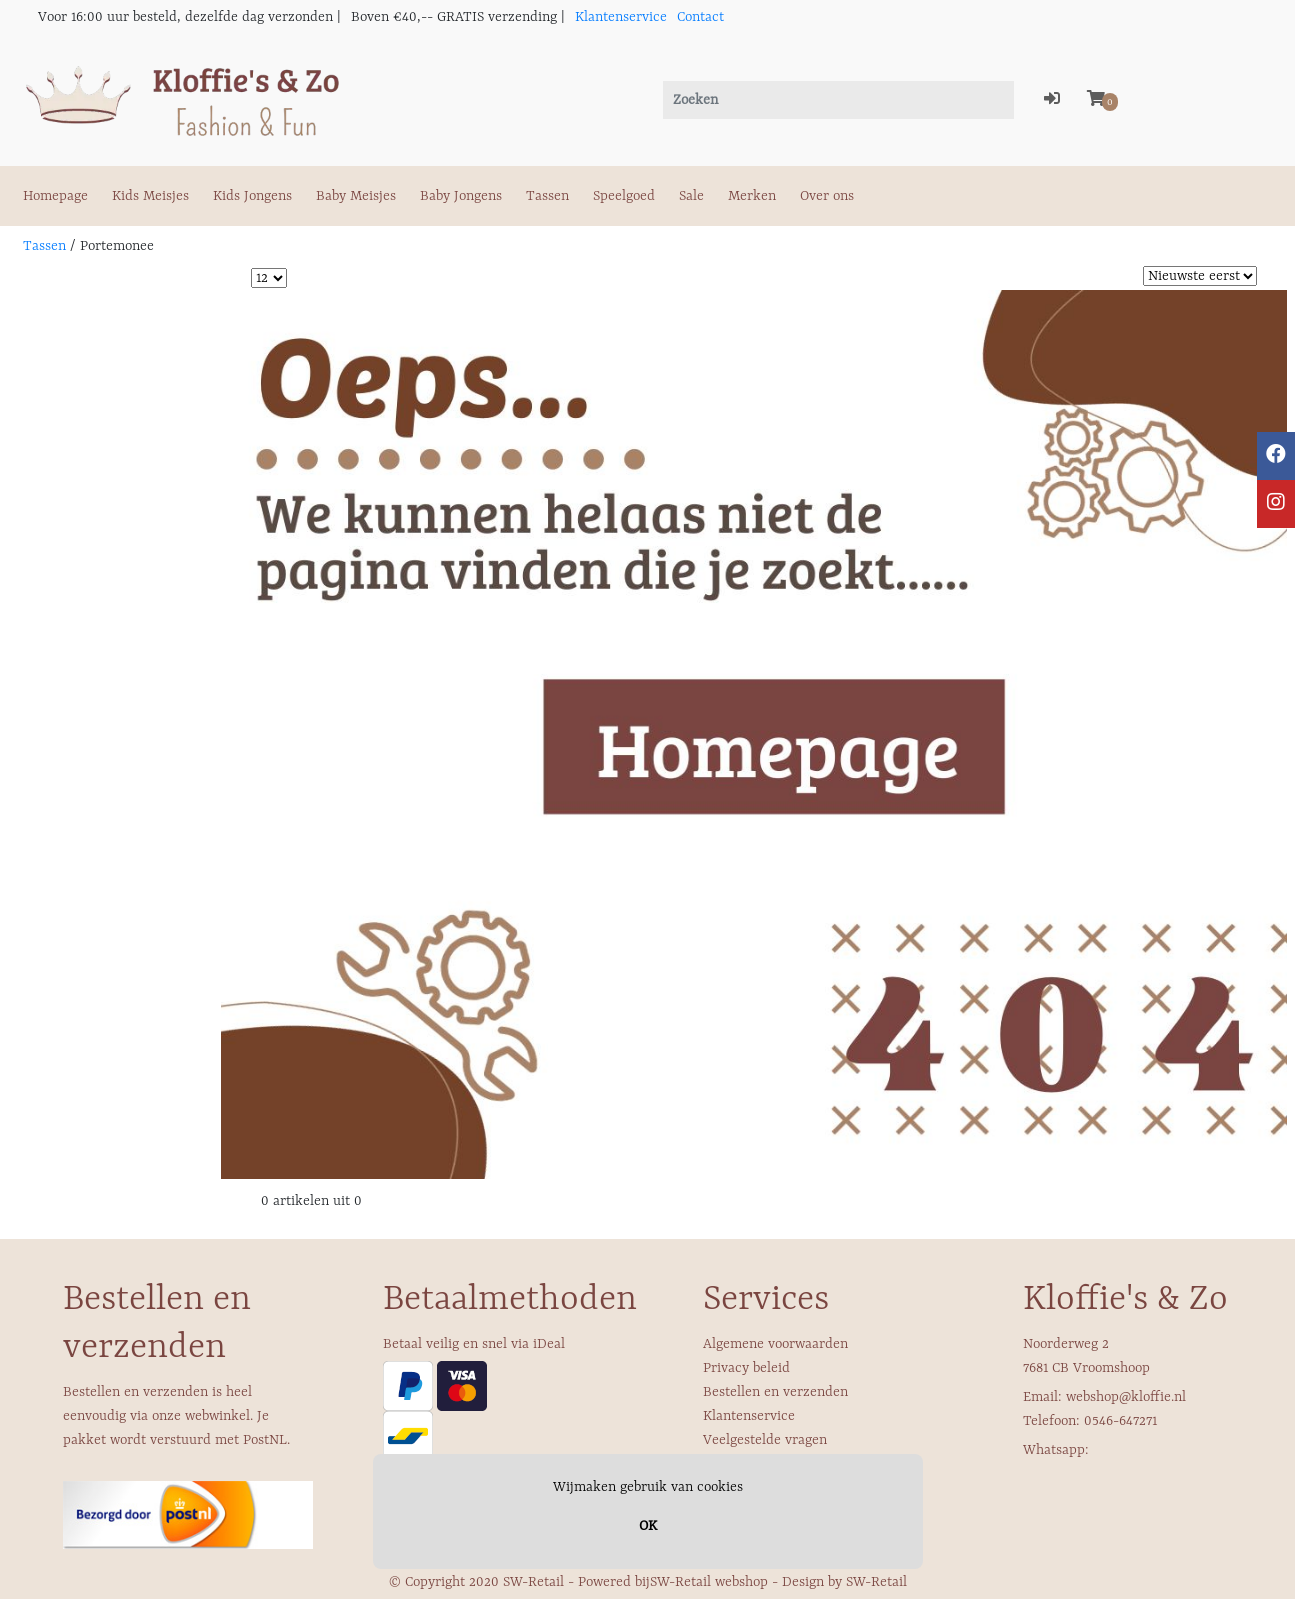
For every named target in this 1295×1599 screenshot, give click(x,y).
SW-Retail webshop (709, 1582)
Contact (700, 17)
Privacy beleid (746, 1368)
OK (648, 1526)
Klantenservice (621, 17)
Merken (752, 196)
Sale (691, 196)
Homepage (55, 196)
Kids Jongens (252, 196)
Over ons (827, 196)
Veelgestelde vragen (765, 1440)
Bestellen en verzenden (775, 1392)
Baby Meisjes (356, 196)
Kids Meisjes (150, 196)
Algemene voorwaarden (775, 1344)
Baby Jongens (461, 196)
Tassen (547, 196)
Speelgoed (624, 196)
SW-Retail (876, 1582)
